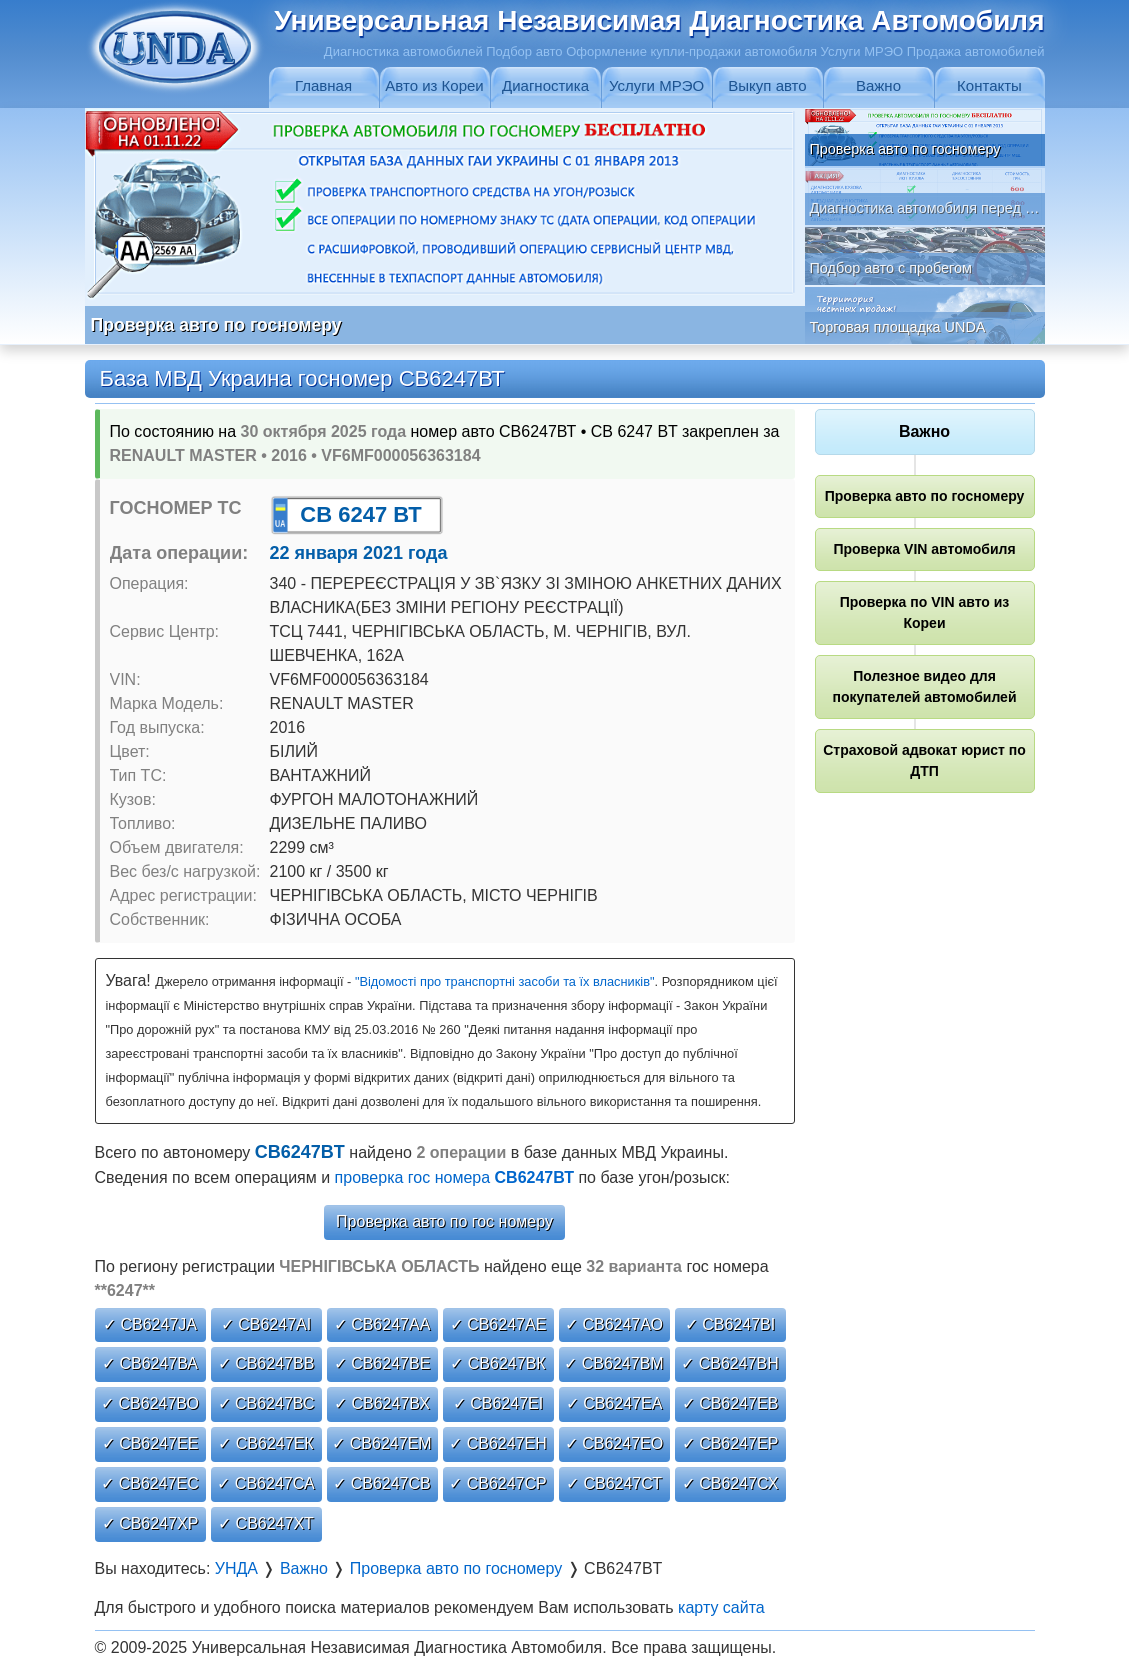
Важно (878, 85)
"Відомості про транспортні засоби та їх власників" (505, 981)
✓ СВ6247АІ (266, 1324)
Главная (323, 85)
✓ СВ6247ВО (150, 1403)
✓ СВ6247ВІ (730, 1324)
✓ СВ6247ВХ (382, 1403)
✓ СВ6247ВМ (613, 1363)
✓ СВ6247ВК (497, 1363)
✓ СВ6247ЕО (614, 1443)
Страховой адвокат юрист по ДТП (924, 760)
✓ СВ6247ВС (266, 1403)
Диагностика (545, 85)
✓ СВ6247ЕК (265, 1443)
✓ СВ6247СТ (614, 1483)
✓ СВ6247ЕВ (730, 1403)
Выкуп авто (767, 85)
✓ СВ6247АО (614, 1324)
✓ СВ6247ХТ (266, 1523)
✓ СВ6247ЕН (498, 1443)
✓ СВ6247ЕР (730, 1443)
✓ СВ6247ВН (730, 1363)
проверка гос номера (454, 1177)
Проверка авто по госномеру (925, 496)
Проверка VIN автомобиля (924, 549)
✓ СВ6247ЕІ (498, 1403)
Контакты (989, 85)
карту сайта (721, 1607)
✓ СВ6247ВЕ (382, 1363)
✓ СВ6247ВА (150, 1363)
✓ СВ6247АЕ (498, 1324)
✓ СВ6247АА (382, 1324)
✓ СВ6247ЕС (150, 1483)
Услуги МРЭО (656, 85)
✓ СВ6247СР (498, 1483)
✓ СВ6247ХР (150, 1523)
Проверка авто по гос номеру (444, 1221)
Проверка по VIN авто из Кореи (925, 612)
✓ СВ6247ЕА (614, 1403)
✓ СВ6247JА (150, 1324)
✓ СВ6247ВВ (266, 1363)
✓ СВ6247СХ (730, 1483)
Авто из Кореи (434, 85)
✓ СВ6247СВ (382, 1483)
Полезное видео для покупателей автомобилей (924, 686)
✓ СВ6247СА (265, 1483)
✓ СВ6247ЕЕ (150, 1443)
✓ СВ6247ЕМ (381, 1443)
